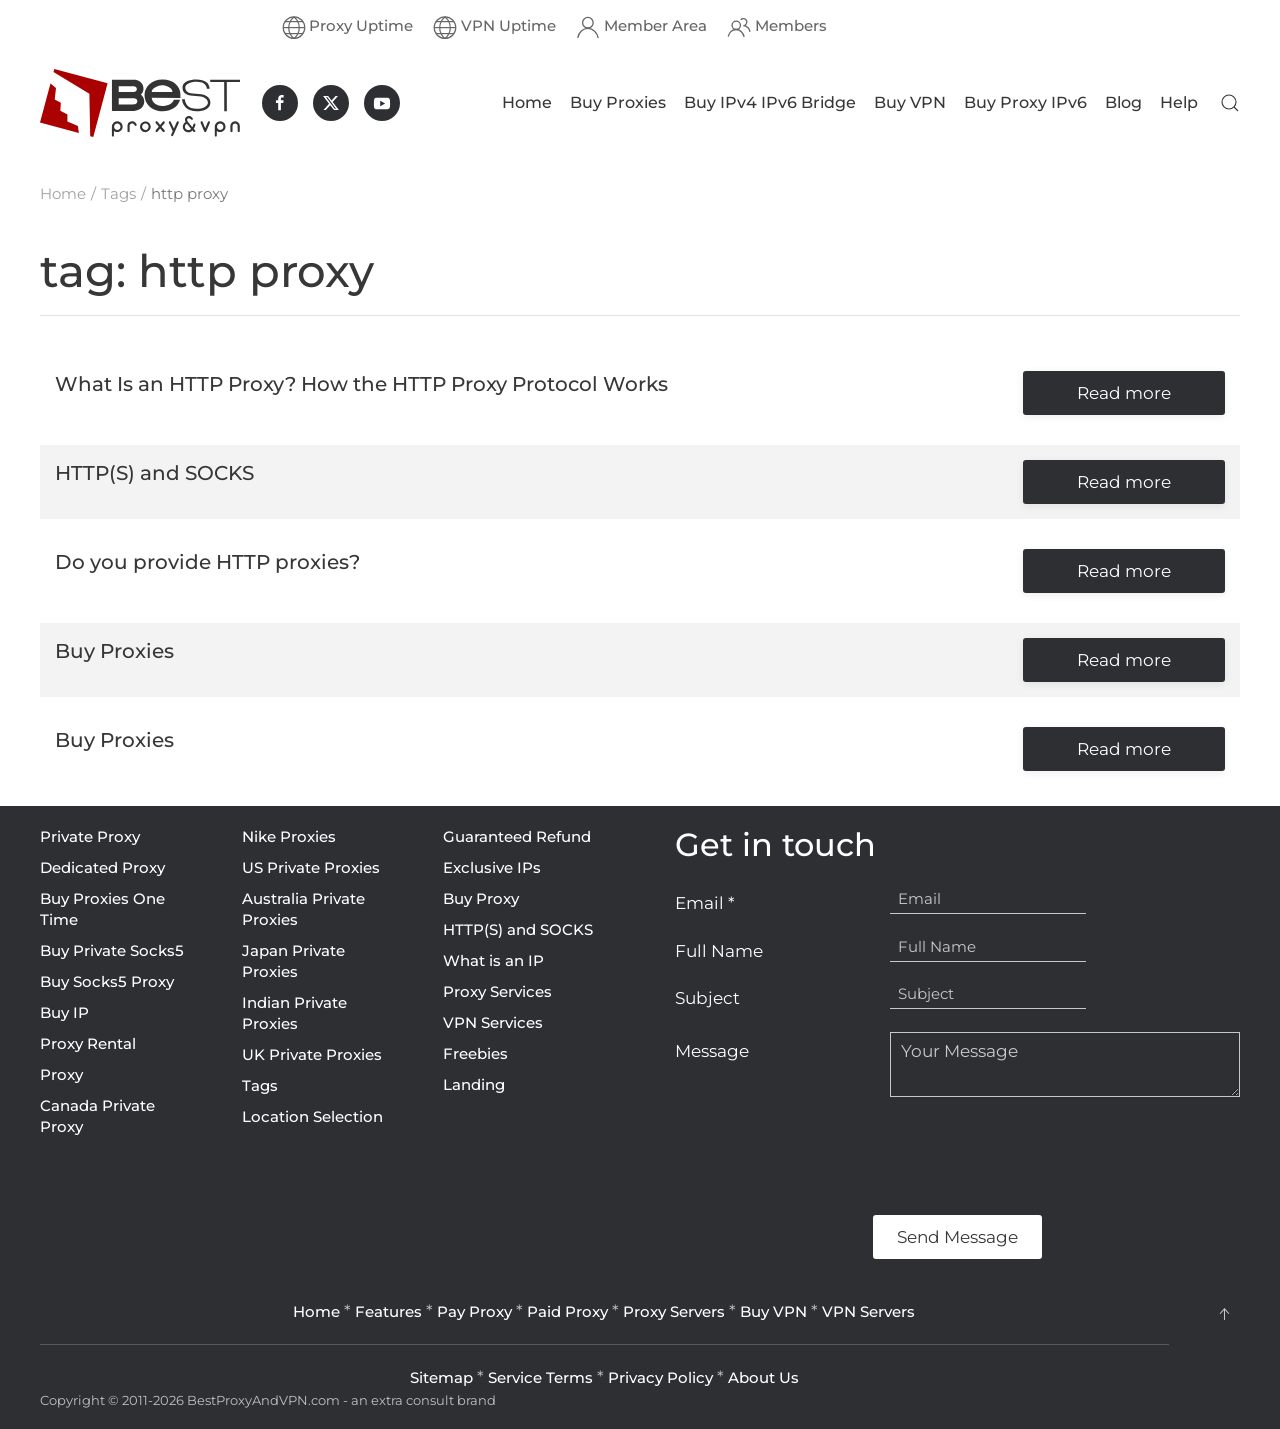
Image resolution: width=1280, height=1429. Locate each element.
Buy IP (64, 1012)
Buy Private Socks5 (112, 950)
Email (705, 903)
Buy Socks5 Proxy (107, 981)
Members (777, 27)
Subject (707, 998)
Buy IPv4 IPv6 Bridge (770, 102)
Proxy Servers (674, 1311)
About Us (763, 1377)
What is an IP (493, 960)
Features (388, 1311)
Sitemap (441, 1377)
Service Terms (540, 1377)
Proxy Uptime (348, 27)
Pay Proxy (474, 1311)
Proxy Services (497, 991)
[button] (1230, 103)
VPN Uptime (494, 27)
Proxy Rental (88, 1043)
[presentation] (827, 1156)
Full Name (719, 951)
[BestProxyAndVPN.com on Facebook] (280, 103)
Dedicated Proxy (102, 867)
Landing (474, 1084)
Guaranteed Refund (517, 836)
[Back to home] (140, 103)
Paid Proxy (567, 1311)
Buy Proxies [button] (618, 102)
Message (712, 1051)
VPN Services (493, 1022)
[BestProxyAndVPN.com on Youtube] (382, 103)
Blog (1123, 102)
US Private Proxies (311, 867)
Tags (260, 1085)
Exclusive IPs (492, 867)
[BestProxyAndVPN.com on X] (331, 103)
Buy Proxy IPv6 (1025, 102)
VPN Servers (868, 1311)
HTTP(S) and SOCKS (518, 929)
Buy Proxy (481, 898)
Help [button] (1179, 102)
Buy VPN (910, 102)
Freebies (475, 1053)
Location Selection (312, 1116)
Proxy (61, 1074)
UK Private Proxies (312, 1054)
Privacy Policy (660, 1377)
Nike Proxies (289, 836)
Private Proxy (90, 836)
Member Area (641, 27)
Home (527, 102)
